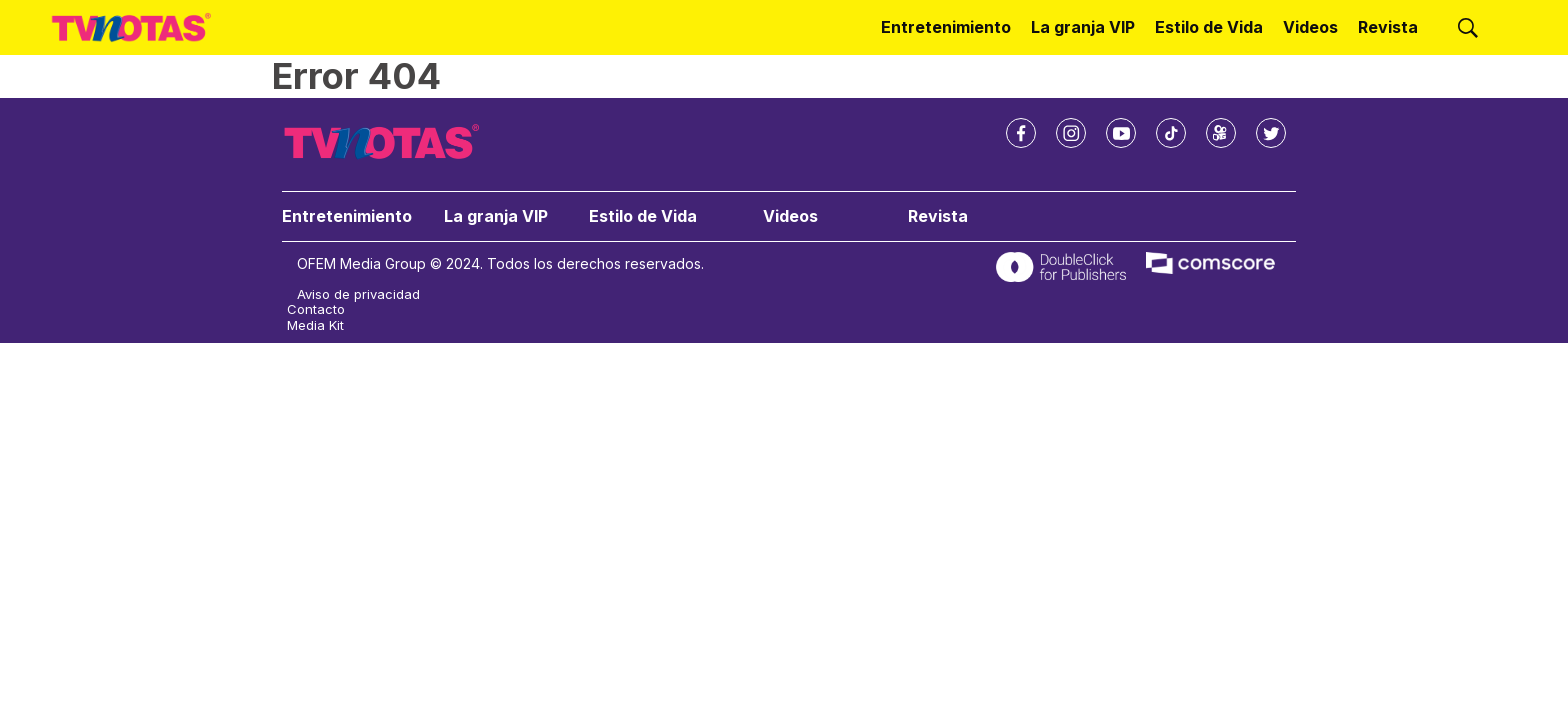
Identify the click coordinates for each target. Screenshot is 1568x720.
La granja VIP (1083, 27)
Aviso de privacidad (358, 294)
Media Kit (315, 325)
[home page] (131, 27)
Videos (1310, 27)
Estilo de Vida (1209, 27)
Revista (1388, 27)
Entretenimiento (946, 27)
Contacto (316, 309)
